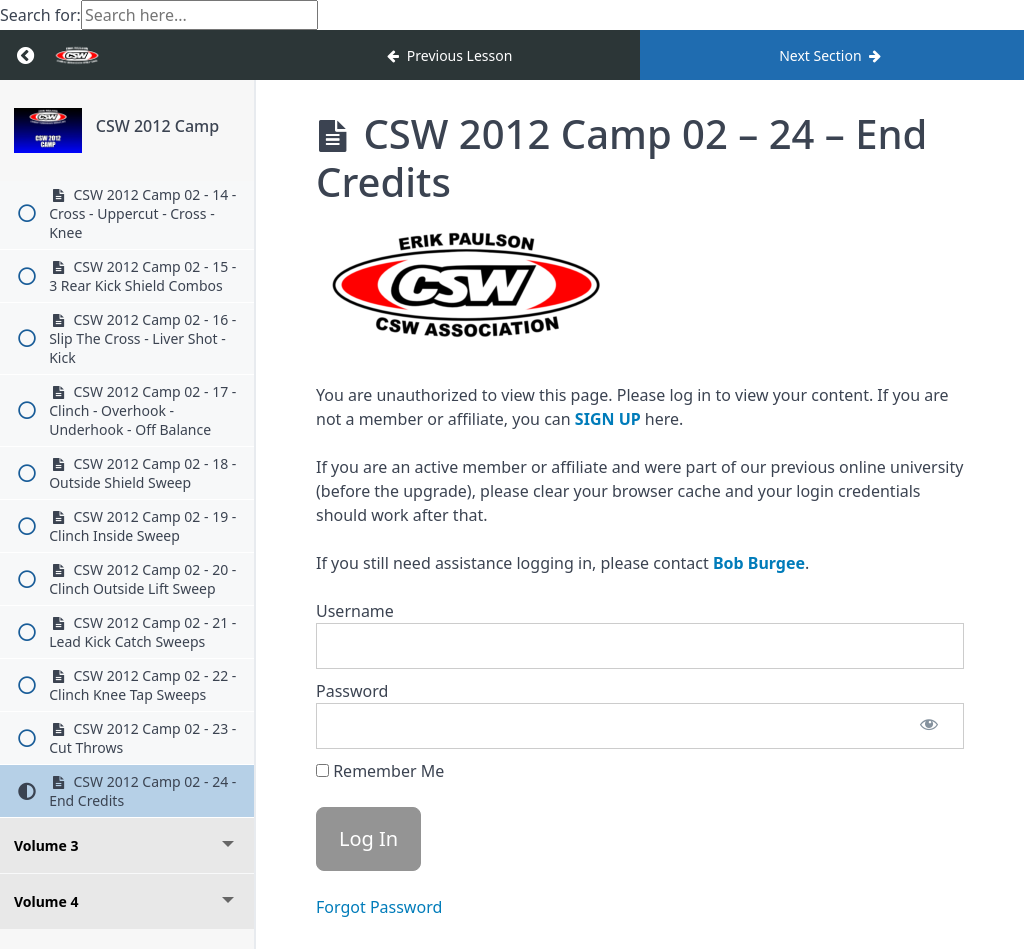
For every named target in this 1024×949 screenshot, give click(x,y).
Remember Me (380, 771)
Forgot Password (379, 907)
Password (352, 691)
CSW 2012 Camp (157, 126)
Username (355, 611)
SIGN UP (608, 419)
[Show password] (929, 726)
